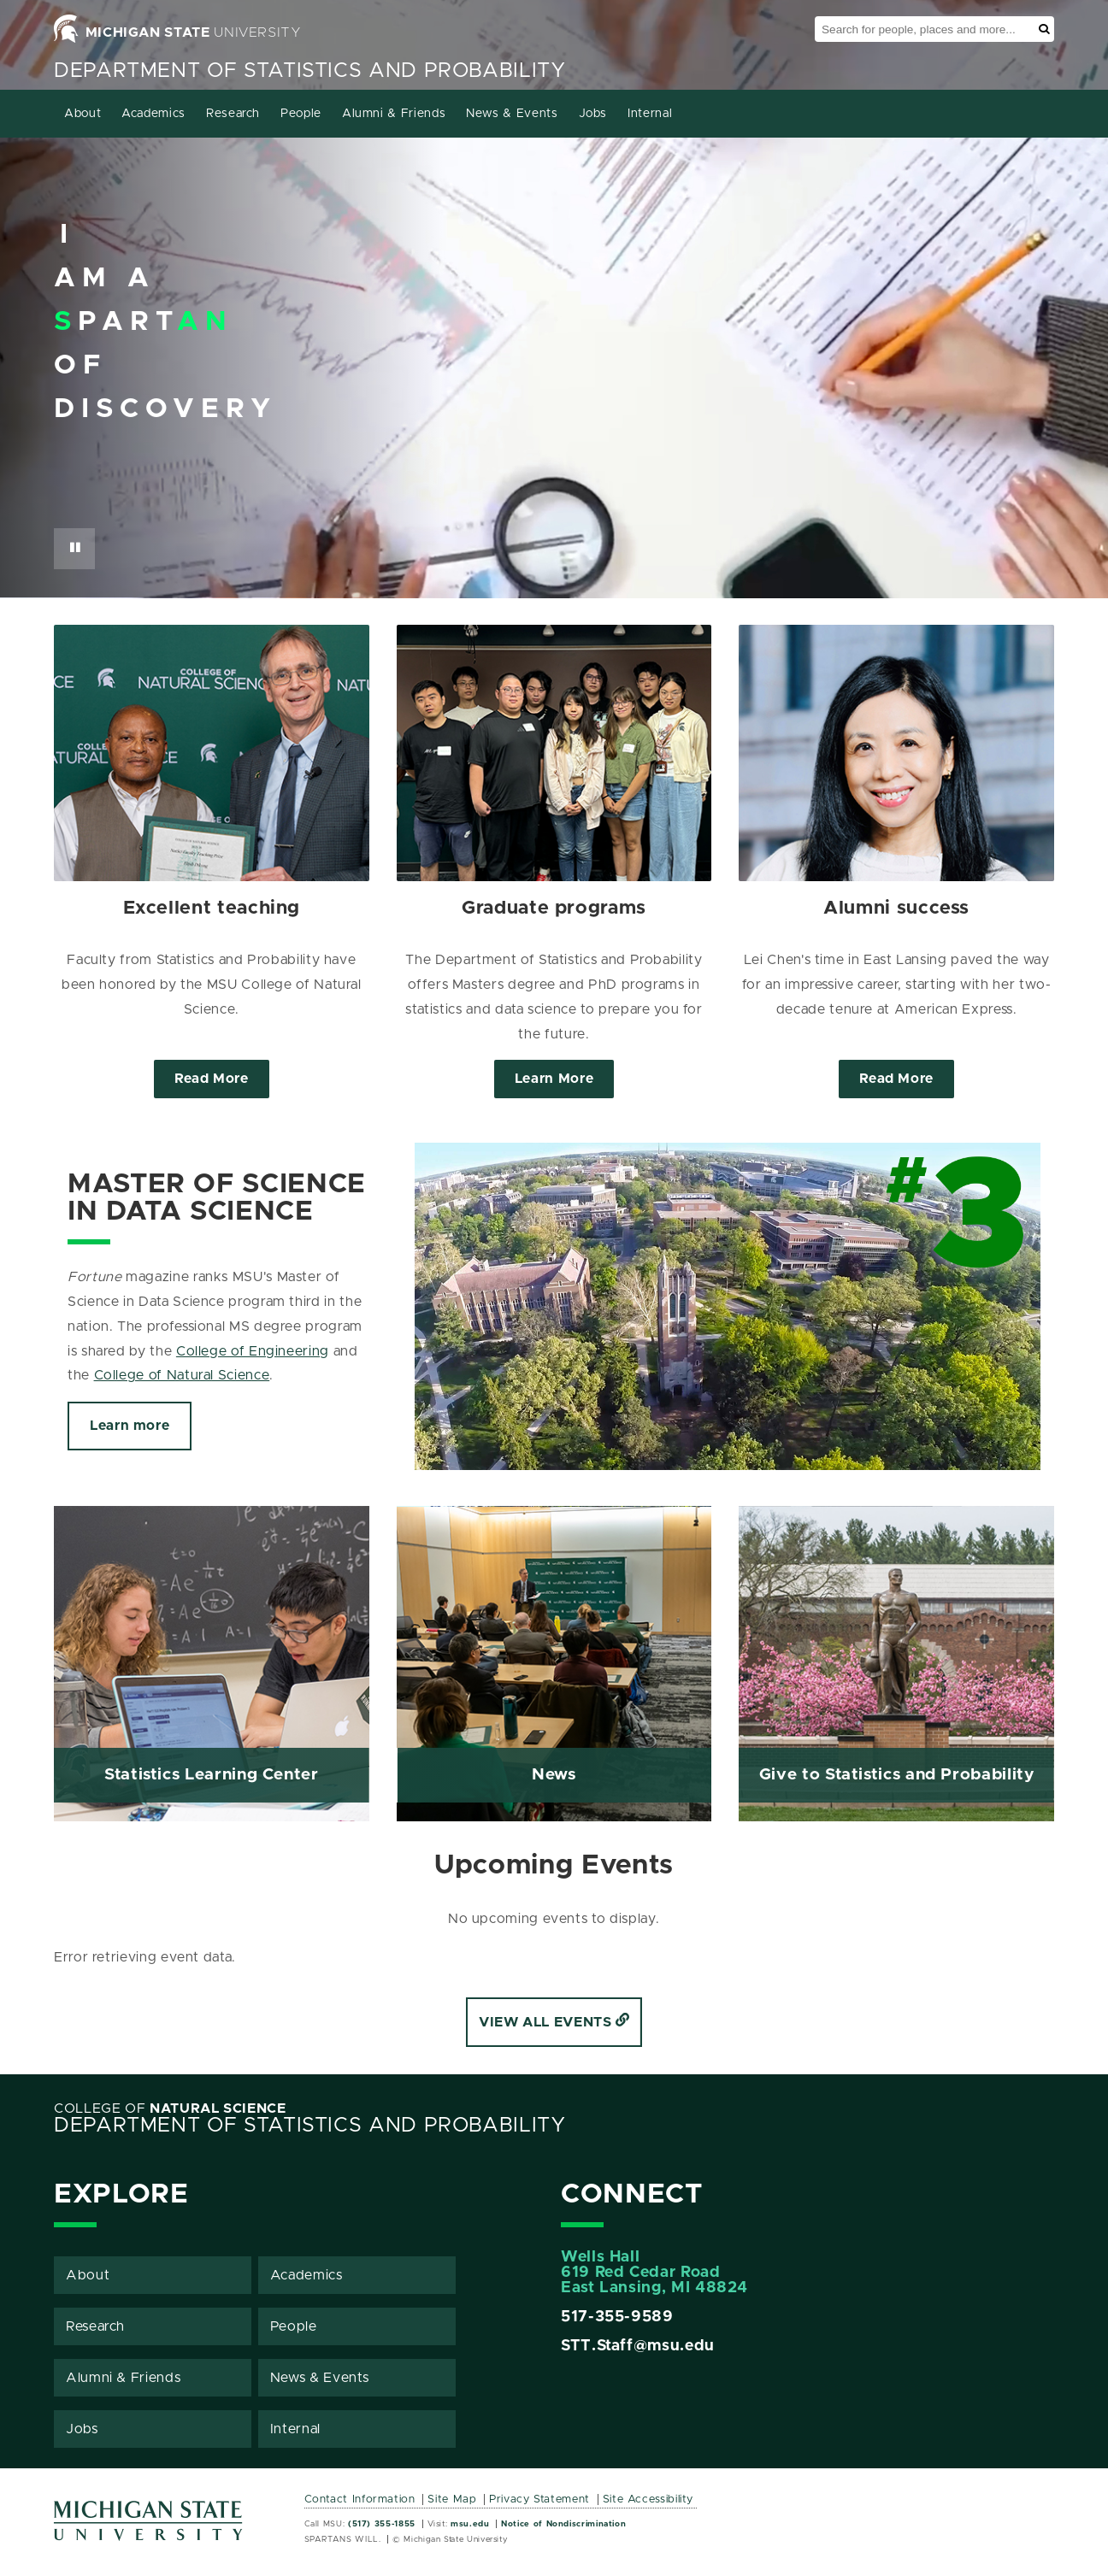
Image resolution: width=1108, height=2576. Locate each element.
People (300, 114)
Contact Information (360, 2499)
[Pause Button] (74, 548)
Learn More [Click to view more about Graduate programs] (554, 1078)
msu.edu (470, 2524)
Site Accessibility (648, 2499)
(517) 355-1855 (382, 2524)
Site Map (451, 2499)
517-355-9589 (617, 2317)
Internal (650, 114)
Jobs (593, 114)
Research (233, 114)
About (82, 114)
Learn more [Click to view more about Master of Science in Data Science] (129, 1425)
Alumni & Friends (393, 114)
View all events (554, 2022)
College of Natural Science (182, 1375)
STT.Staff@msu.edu (638, 2346)
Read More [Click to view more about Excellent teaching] (211, 1078)
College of (170, 2108)
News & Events (511, 114)
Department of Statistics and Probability (310, 71)
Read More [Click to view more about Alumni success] (896, 1078)
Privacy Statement (539, 2499)
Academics (153, 114)
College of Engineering (252, 1351)
